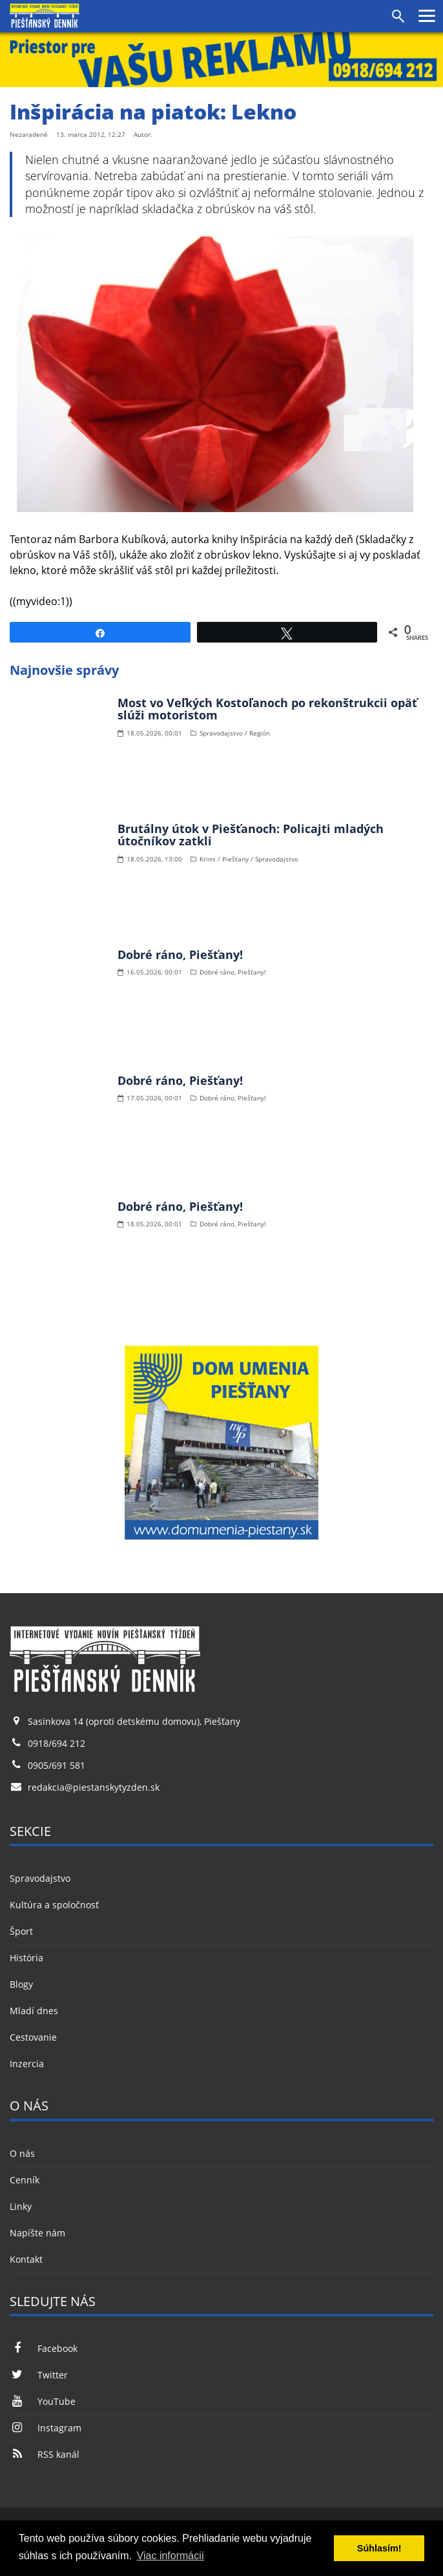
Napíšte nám (37, 2233)
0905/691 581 (56, 1765)
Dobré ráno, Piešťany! (180, 954)
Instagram (45, 2428)
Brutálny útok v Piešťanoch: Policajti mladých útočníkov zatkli (251, 835)
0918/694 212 (56, 1743)
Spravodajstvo (40, 1878)
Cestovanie (33, 2037)
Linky (21, 2206)
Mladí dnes (34, 2010)
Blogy (21, 1984)
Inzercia (27, 2063)
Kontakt (26, 2259)
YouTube (43, 2401)
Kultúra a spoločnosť (54, 1905)
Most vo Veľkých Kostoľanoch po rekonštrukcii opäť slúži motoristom (267, 709)
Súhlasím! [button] (379, 2548)
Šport (21, 1931)
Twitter (39, 2375)
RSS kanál (44, 2454)
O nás (22, 2153)
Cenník (24, 2180)
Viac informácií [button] (171, 2555)
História (26, 1958)
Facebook (43, 2348)
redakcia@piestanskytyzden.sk (94, 1787)
